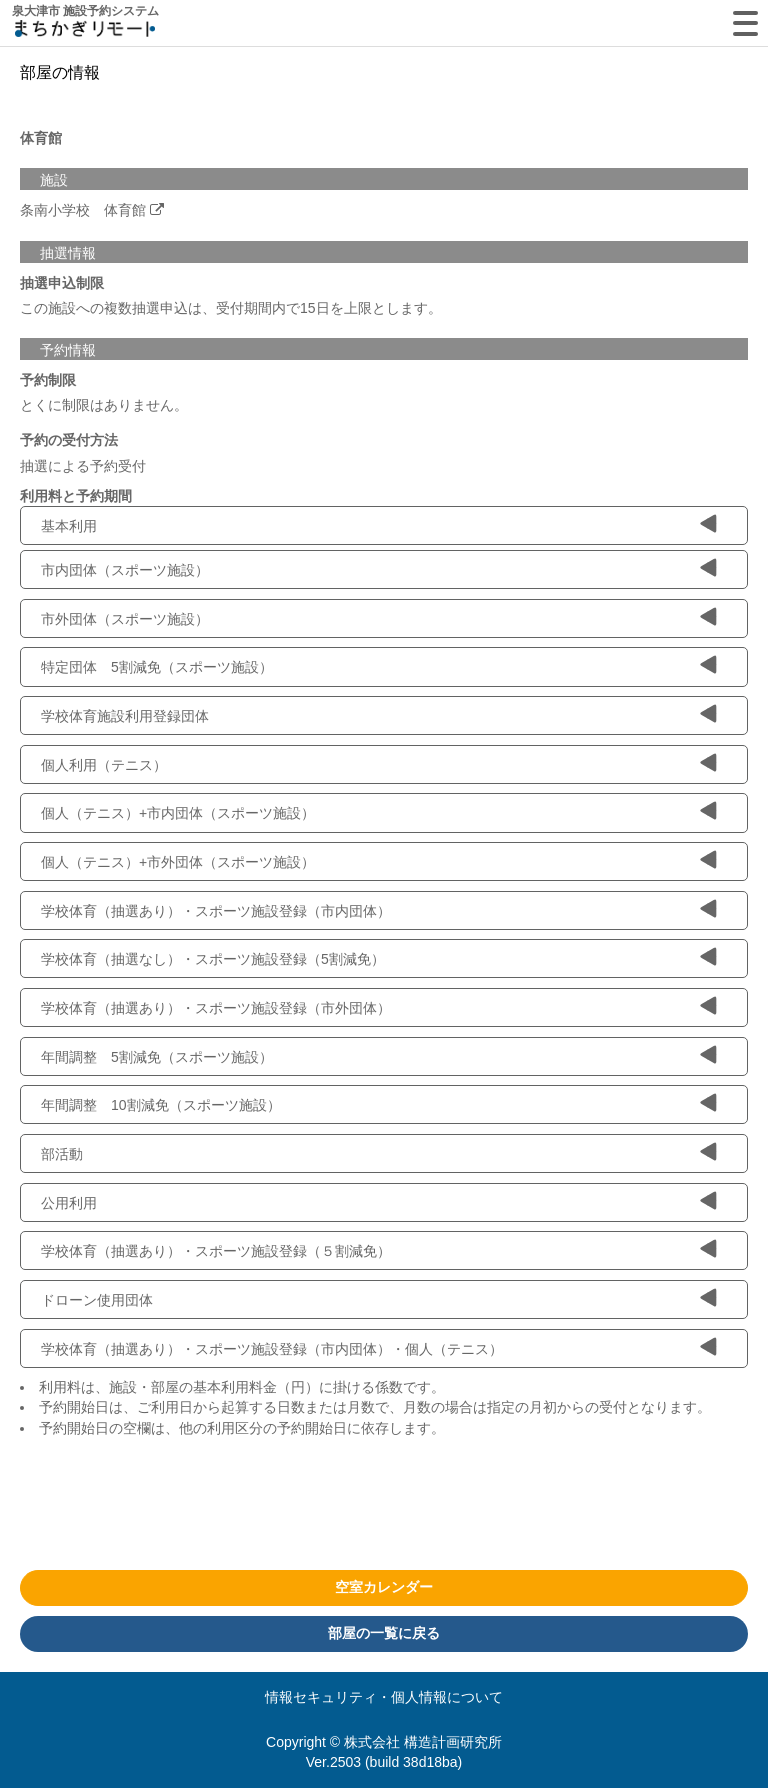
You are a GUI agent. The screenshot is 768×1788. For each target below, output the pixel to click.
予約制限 (48, 380)
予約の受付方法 (69, 440)
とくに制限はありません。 (104, 405)
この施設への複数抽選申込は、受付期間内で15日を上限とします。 (231, 308)
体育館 (41, 138)
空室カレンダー (384, 1587)
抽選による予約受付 (83, 466)
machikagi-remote (85, 32)
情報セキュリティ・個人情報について (384, 1697)
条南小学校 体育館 (83, 210)
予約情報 (68, 350)
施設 (54, 180)
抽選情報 (68, 253)
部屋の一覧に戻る (384, 1633)
